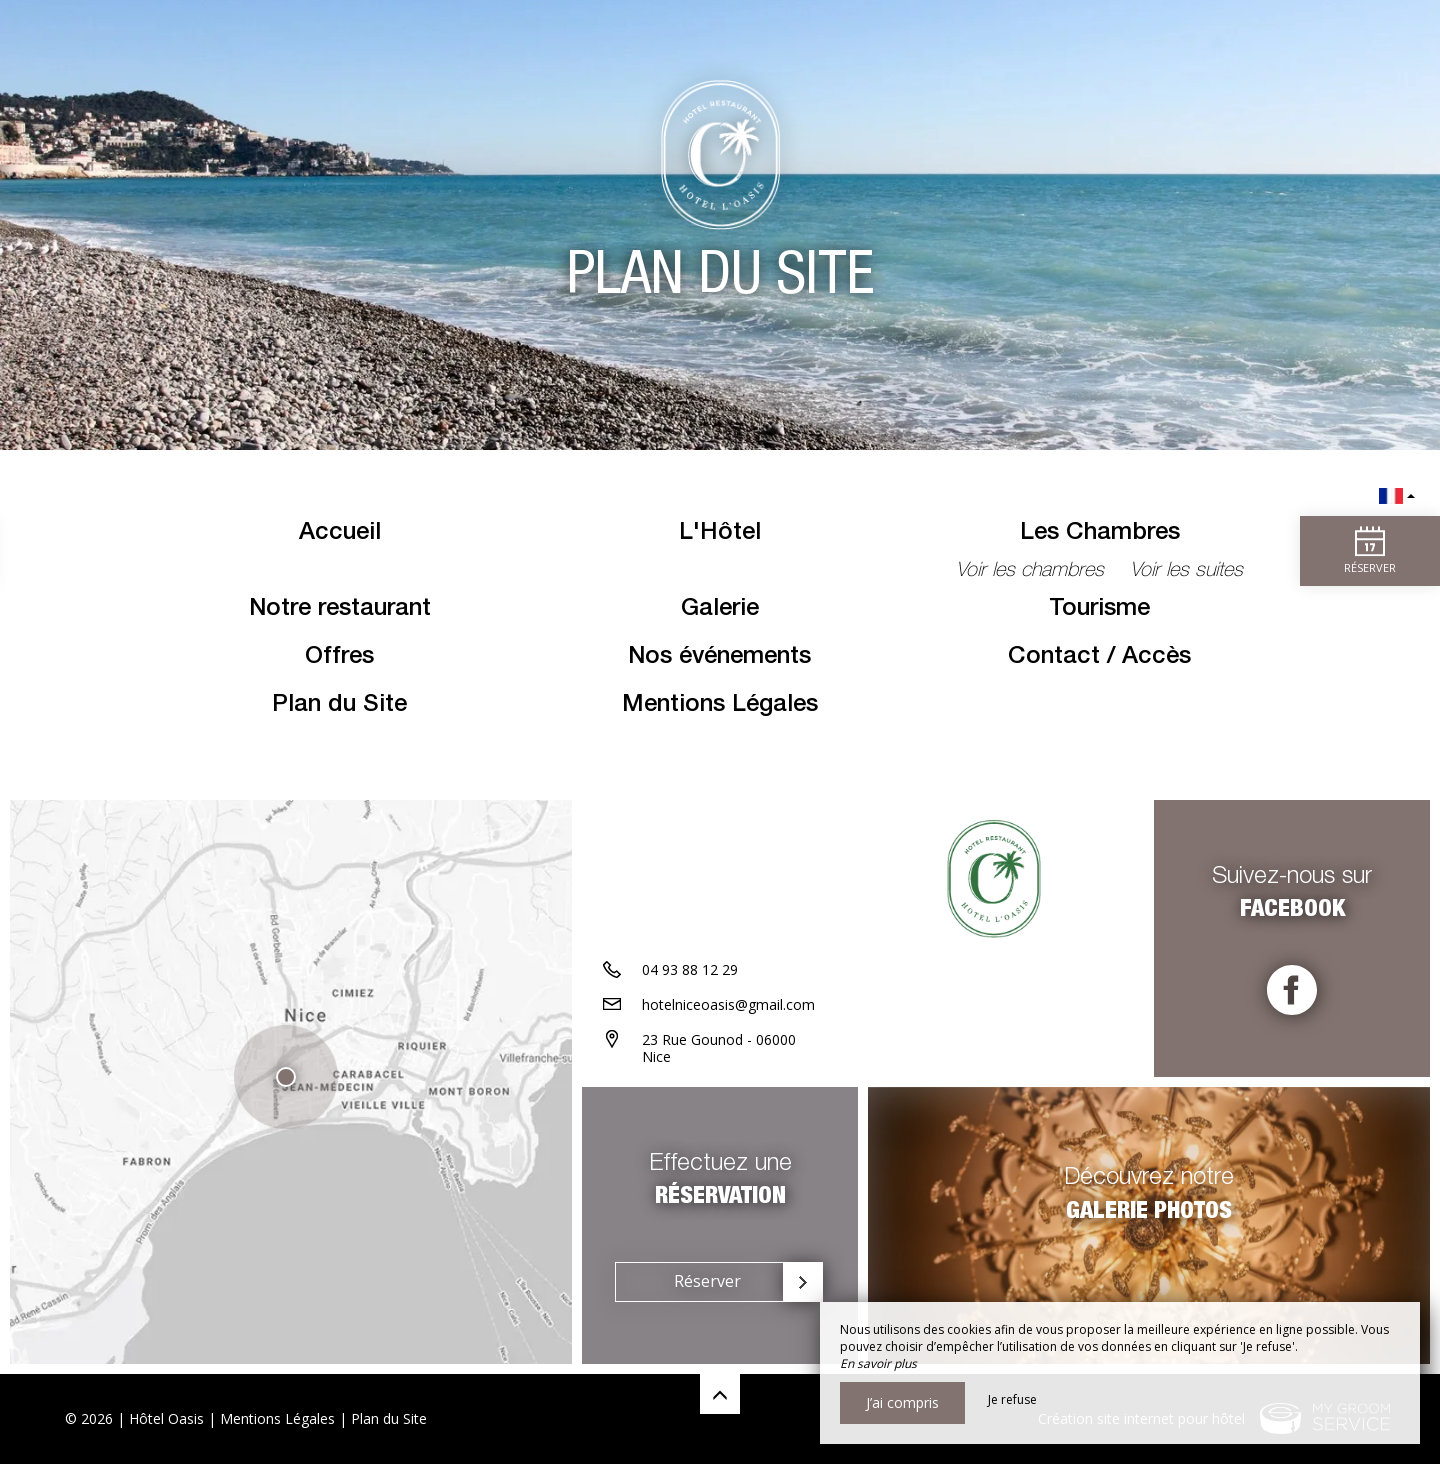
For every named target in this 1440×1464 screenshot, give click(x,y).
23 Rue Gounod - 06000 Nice (719, 1048)
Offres (339, 658)
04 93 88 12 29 (690, 969)
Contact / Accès (1099, 658)
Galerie (720, 610)
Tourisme (1099, 610)
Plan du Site (339, 706)
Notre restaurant (340, 610)
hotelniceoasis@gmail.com (728, 1004)
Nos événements (719, 658)
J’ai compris (902, 1402)
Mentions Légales (720, 706)
